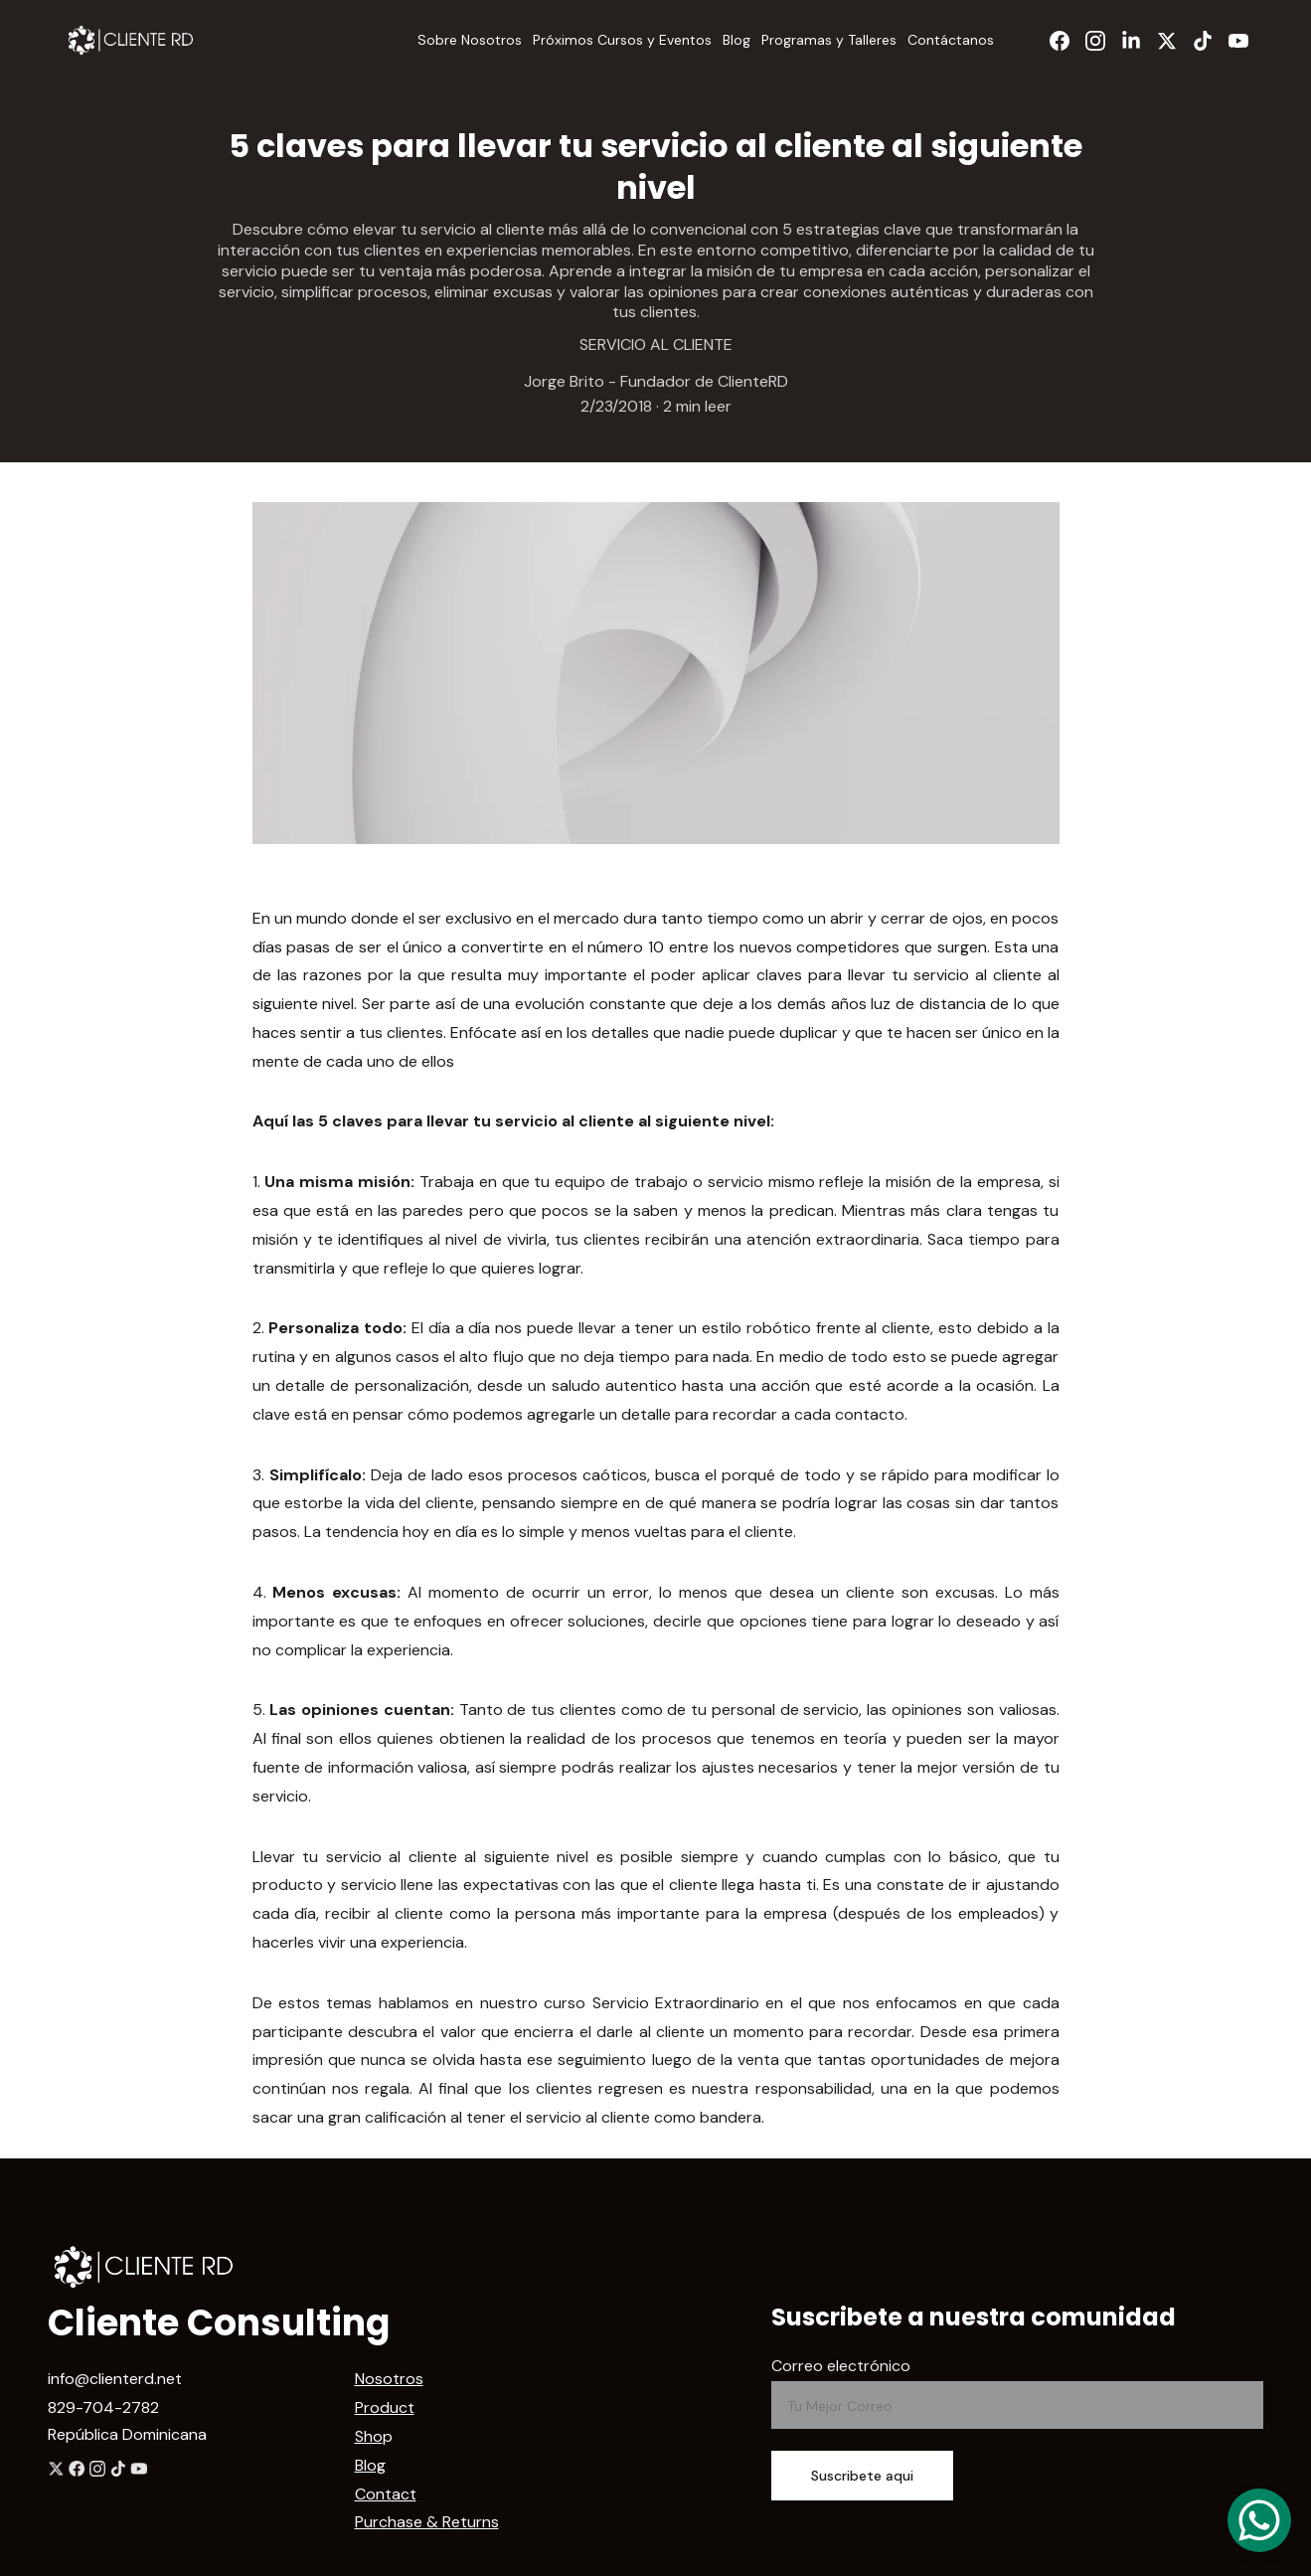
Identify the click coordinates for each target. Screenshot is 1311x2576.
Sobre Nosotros (469, 40)
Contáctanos (950, 40)
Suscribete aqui (862, 2476)
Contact (385, 2494)
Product (384, 2407)
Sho (369, 2436)
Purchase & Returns (427, 2521)
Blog (736, 40)
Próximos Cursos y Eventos (622, 40)
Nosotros (389, 2378)
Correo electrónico (840, 2365)
